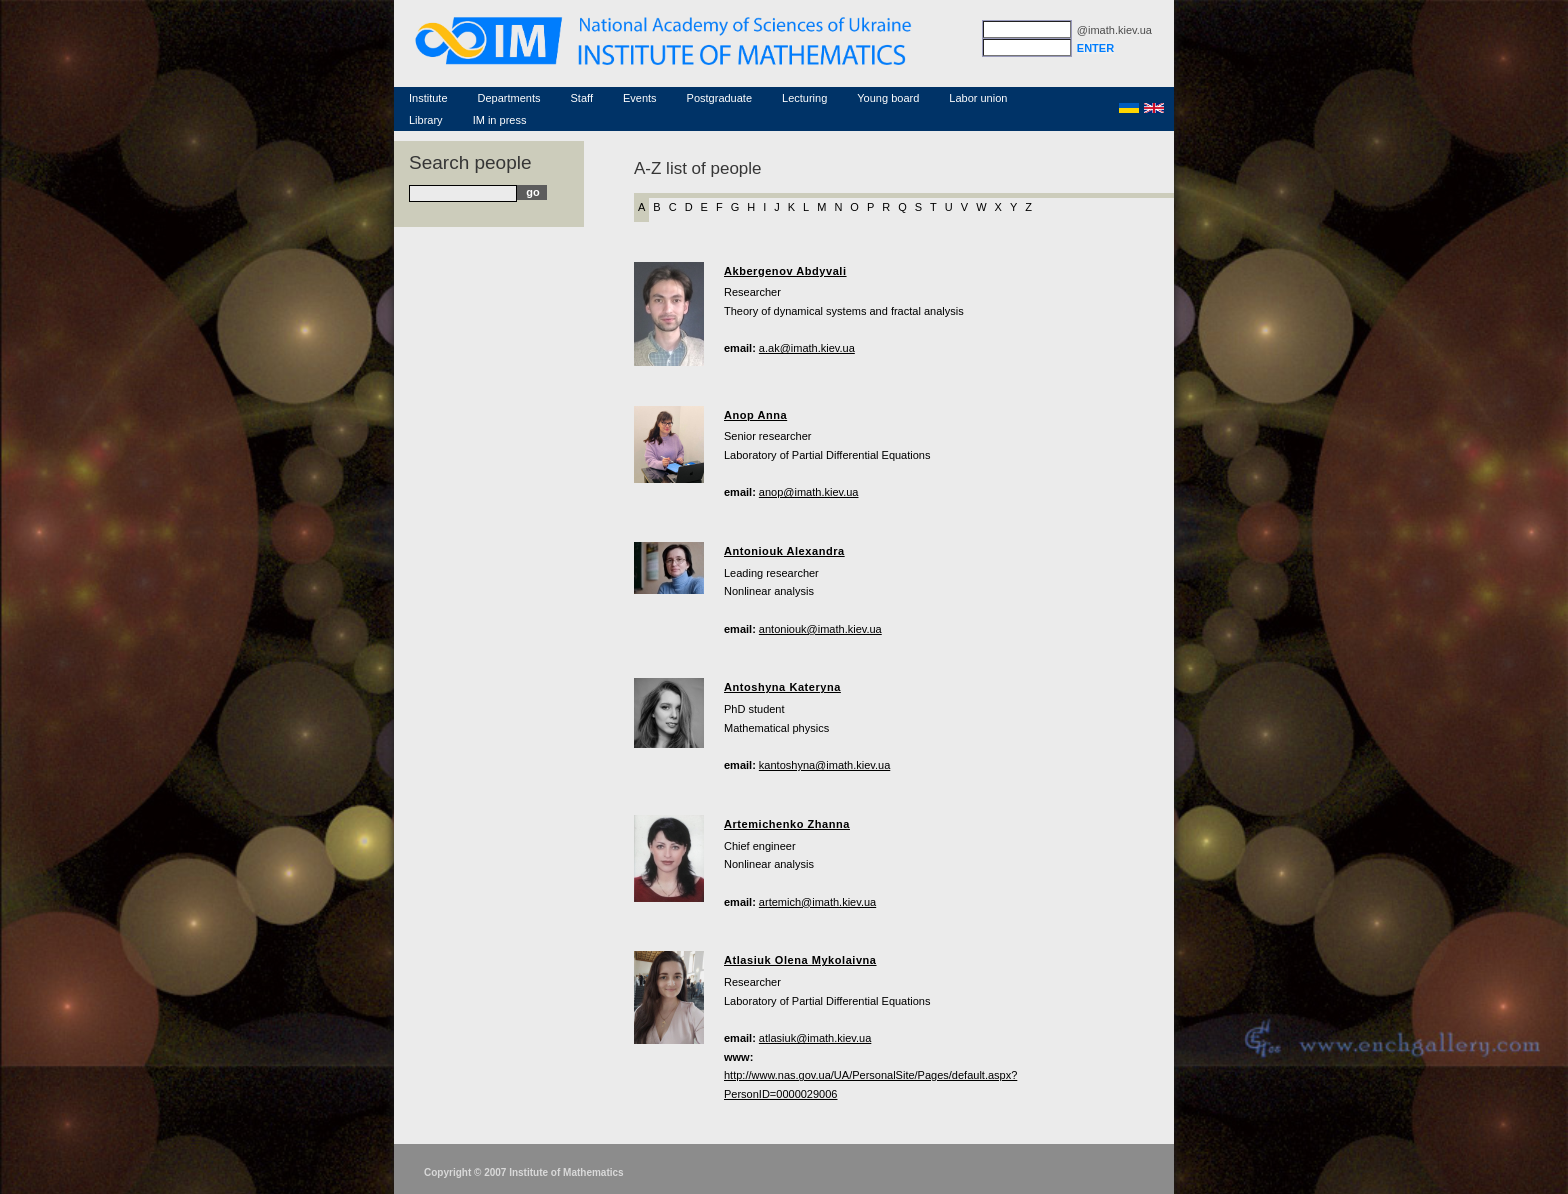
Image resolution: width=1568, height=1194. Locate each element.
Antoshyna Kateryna (782, 687)
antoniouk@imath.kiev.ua (820, 629)
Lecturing (804, 98)
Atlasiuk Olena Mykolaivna (800, 960)
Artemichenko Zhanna (787, 824)
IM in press (500, 120)
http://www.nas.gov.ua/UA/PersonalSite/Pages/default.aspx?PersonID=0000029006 (870, 1084)
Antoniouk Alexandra (784, 551)
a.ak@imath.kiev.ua (807, 348)
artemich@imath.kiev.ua (817, 902)
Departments (509, 98)
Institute (428, 98)
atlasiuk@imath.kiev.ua (815, 1038)
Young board (888, 98)
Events (640, 98)
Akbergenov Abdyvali (785, 271)
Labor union (978, 98)
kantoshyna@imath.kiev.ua (824, 765)
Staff (582, 98)
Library (426, 120)
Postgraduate (719, 98)
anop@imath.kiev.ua (809, 492)
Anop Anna (755, 415)
